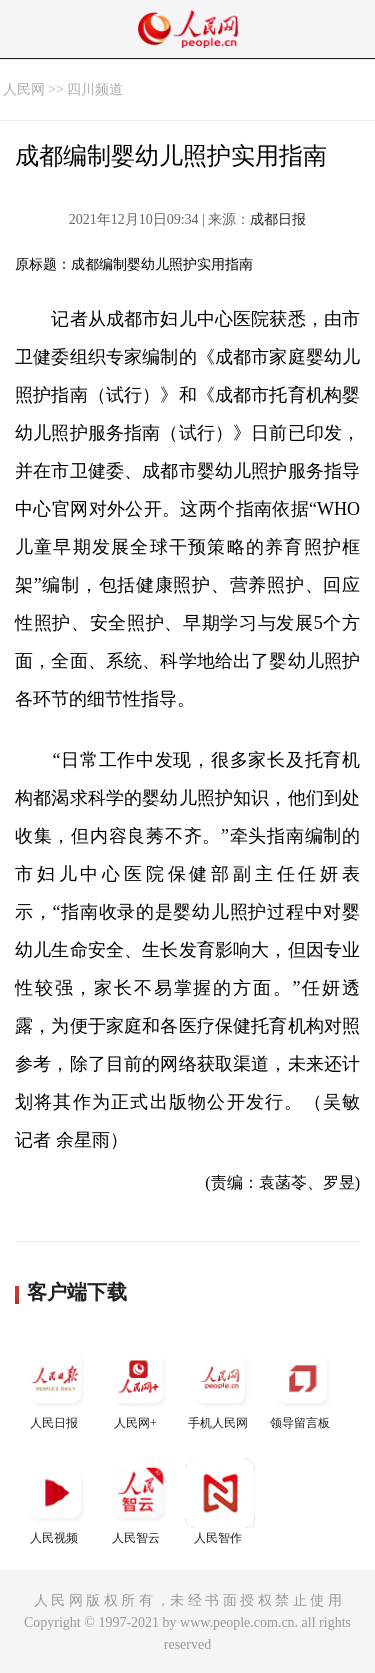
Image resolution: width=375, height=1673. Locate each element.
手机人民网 (220, 1386)
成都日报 (278, 219)
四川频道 (95, 89)
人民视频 (56, 1501)
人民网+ (138, 1386)
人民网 (24, 89)
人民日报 (56, 1386)
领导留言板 (302, 1386)
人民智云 (138, 1501)
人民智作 (220, 1501)
